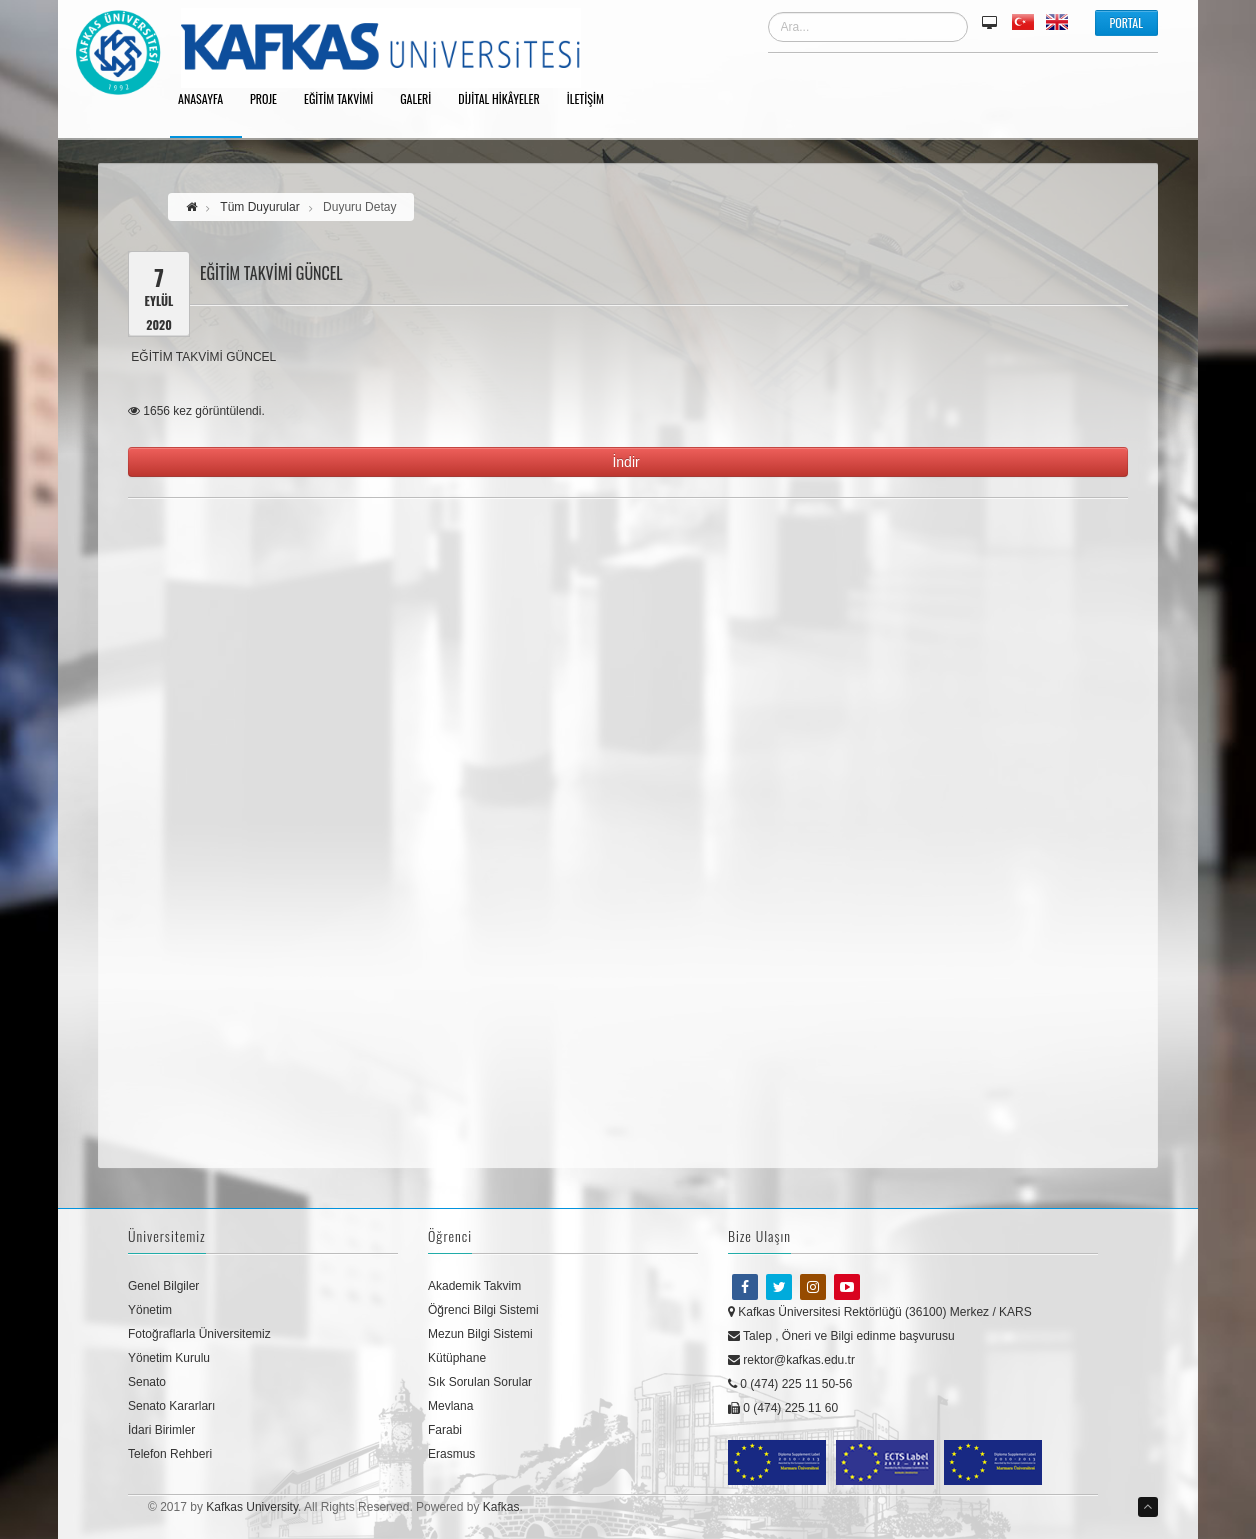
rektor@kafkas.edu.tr (791, 1360)
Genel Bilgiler (163, 1286)
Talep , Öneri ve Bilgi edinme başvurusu (841, 1336)
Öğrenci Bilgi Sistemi (483, 1310)
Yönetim (150, 1310)
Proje (270, 100)
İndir (627, 462)
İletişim (592, 100)
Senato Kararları (171, 1406)
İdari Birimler (161, 1430)
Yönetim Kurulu (169, 1358)
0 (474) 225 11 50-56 (790, 1384)
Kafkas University (252, 1507)
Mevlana (450, 1406)
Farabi (445, 1430)
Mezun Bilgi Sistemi (480, 1334)
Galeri (422, 100)
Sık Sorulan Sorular (480, 1382)
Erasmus (451, 1454)
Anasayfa (207, 100)
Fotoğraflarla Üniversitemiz (199, 1334)
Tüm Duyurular (259, 207)
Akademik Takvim (474, 1286)
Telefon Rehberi (170, 1454)
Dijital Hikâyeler (505, 100)
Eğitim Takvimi (345, 100)
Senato (147, 1382)
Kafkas (501, 1507)
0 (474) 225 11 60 (783, 1408)
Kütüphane (457, 1358)
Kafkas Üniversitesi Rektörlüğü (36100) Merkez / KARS (880, 1312)
